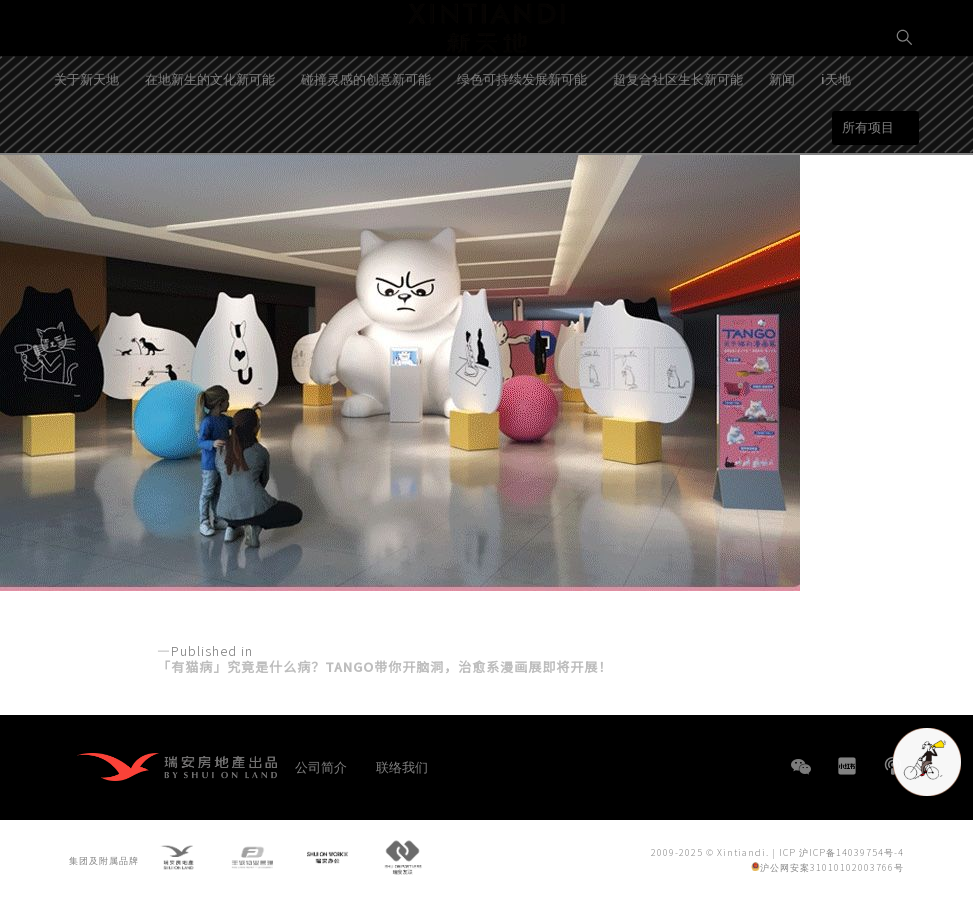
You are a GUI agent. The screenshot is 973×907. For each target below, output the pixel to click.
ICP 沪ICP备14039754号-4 (841, 855)
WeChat (801, 776)
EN (905, 106)
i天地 (836, 141)
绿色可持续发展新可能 (522, 141)
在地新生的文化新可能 (210, 141)
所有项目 (868, 189)
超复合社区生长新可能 (678, 141)
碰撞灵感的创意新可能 (366, 141)
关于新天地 (86, 141)
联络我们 (402, 766)
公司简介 (321, 766)
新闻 (782, 141)
